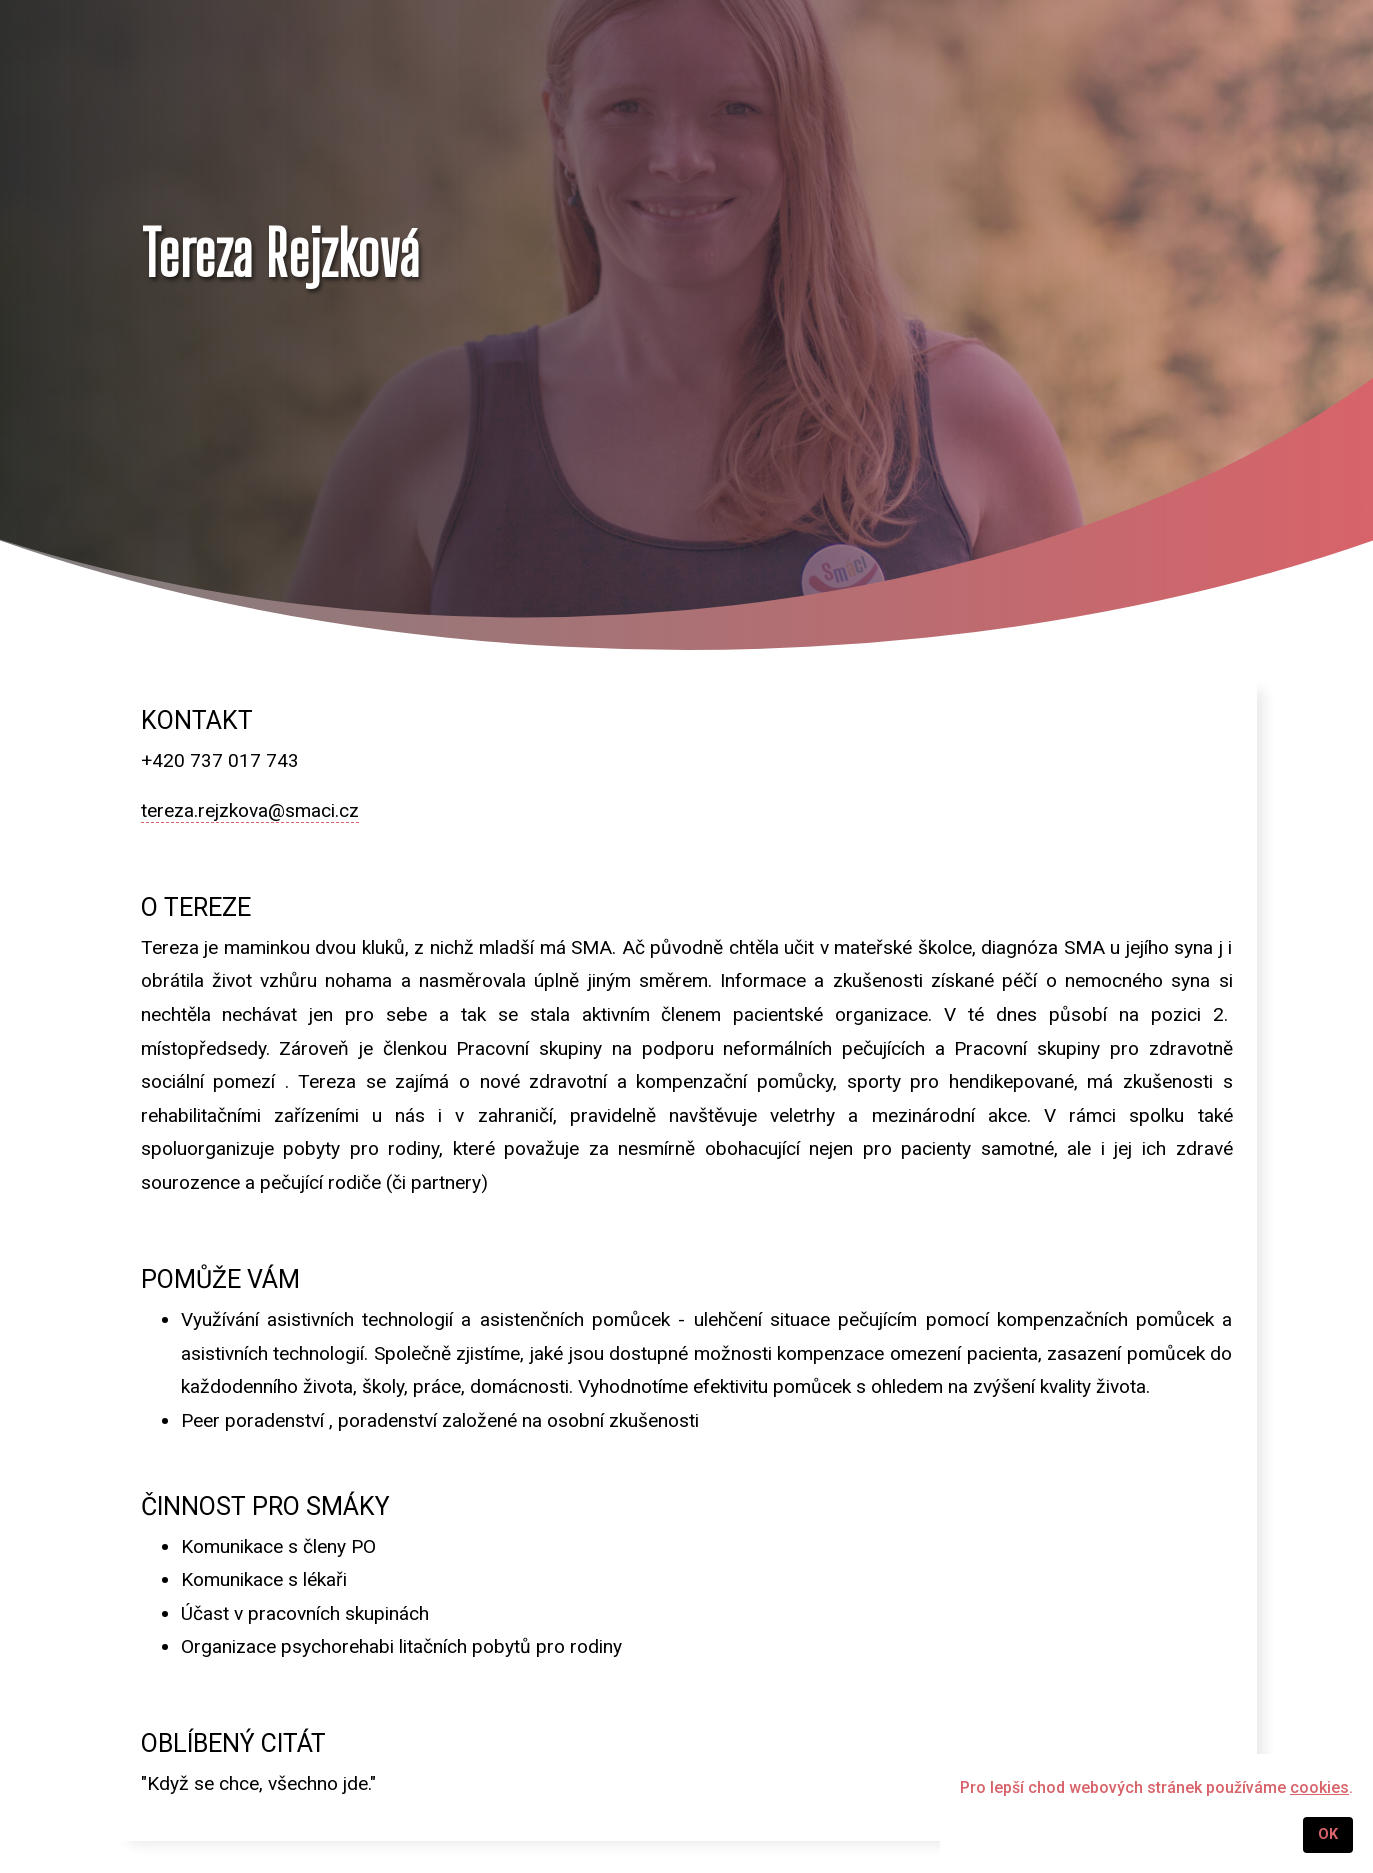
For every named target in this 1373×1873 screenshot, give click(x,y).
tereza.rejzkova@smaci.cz (250, 810)
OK (1328, 1834)
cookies (1319, 1787)
